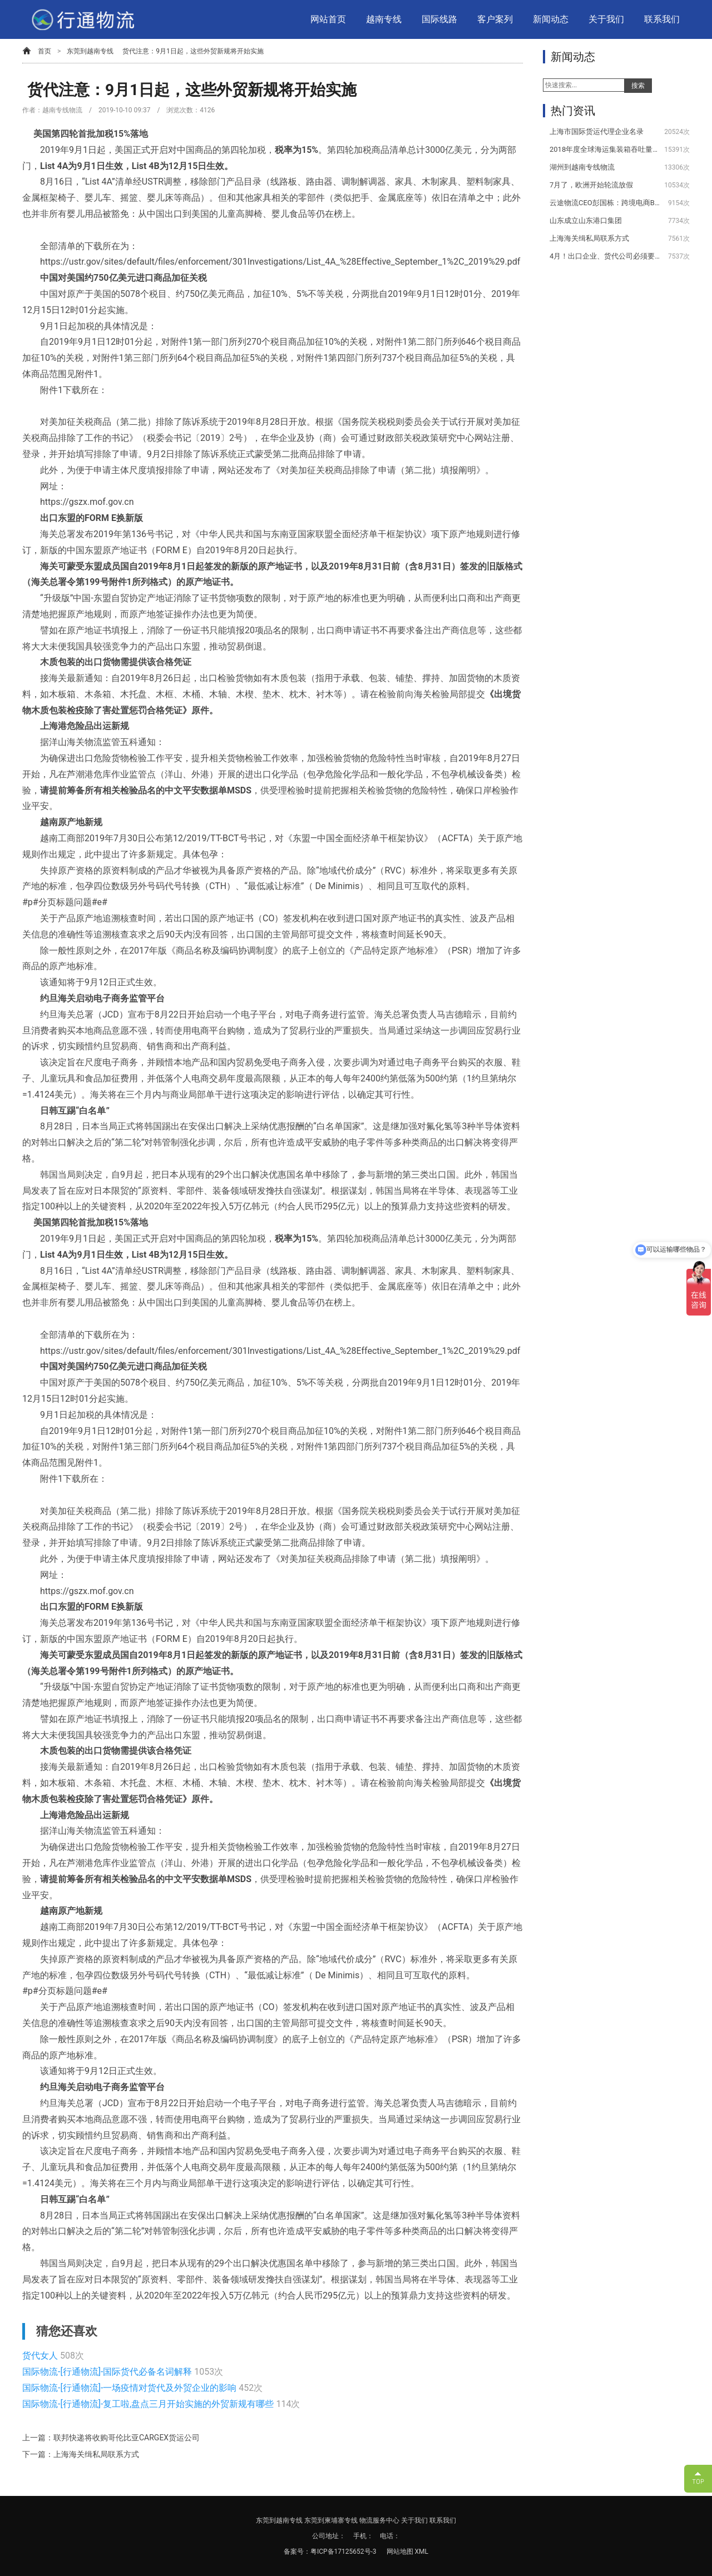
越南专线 (384, 19)
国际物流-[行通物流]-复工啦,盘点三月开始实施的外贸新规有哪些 (149, 2404)
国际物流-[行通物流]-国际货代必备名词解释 (108, 2371)
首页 (44, 51)
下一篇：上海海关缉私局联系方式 (80, 2454)
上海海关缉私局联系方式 (589, 238)
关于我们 (606, 19)
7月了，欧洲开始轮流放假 (591, 185)
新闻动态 (550, 19)
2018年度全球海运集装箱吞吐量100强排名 (605, 149)
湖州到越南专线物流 (582, 167)
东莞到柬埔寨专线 (331, 2520)
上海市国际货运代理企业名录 (597, 131)
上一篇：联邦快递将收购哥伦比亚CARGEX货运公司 (111, 2437)
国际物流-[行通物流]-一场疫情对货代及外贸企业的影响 (130, 2388)
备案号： (297, 2551)
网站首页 (328, 19)
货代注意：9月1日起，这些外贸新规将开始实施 (193, 51)
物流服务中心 (379, 2520)
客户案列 (495, 19)
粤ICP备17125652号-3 (343, 2551)
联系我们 (662, 19)
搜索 (638, 86)
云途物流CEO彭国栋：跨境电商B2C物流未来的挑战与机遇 (605, 202)
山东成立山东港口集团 (586, 220)
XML (421, 2551)
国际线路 (439, 19)
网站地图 (401, 2551)
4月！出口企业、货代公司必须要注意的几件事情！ (605, 256)
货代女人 (41, 2355)
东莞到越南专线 (90, 51)
